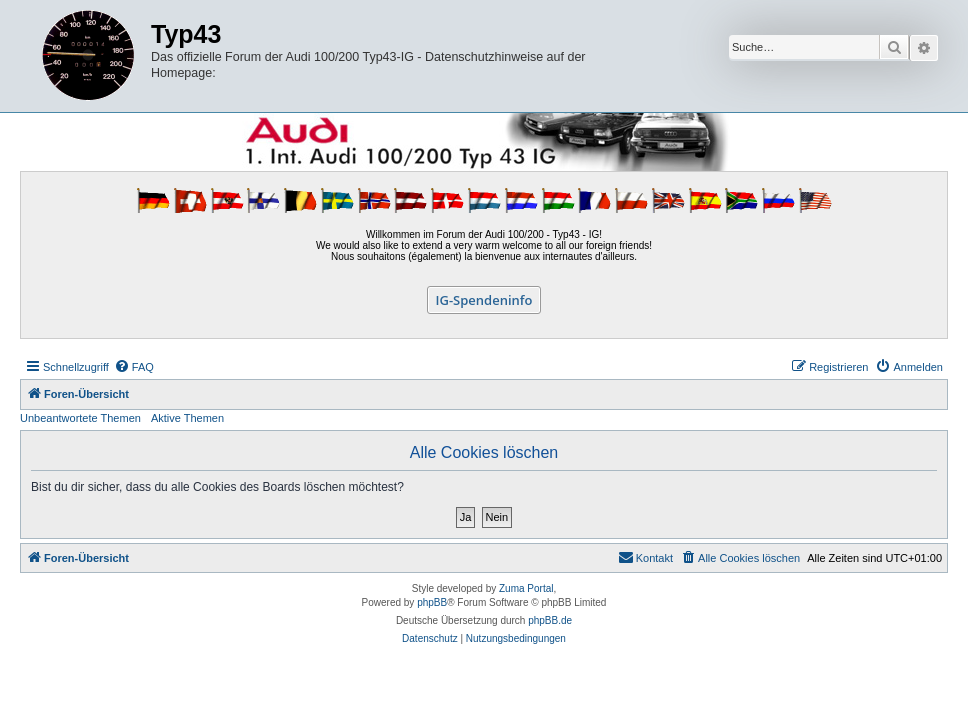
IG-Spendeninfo (484, 300)
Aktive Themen (187, 418)
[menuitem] (134, 367)
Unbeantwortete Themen (80, 418)
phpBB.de (550, 620)
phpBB (432, 602)
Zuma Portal (526, 588)
